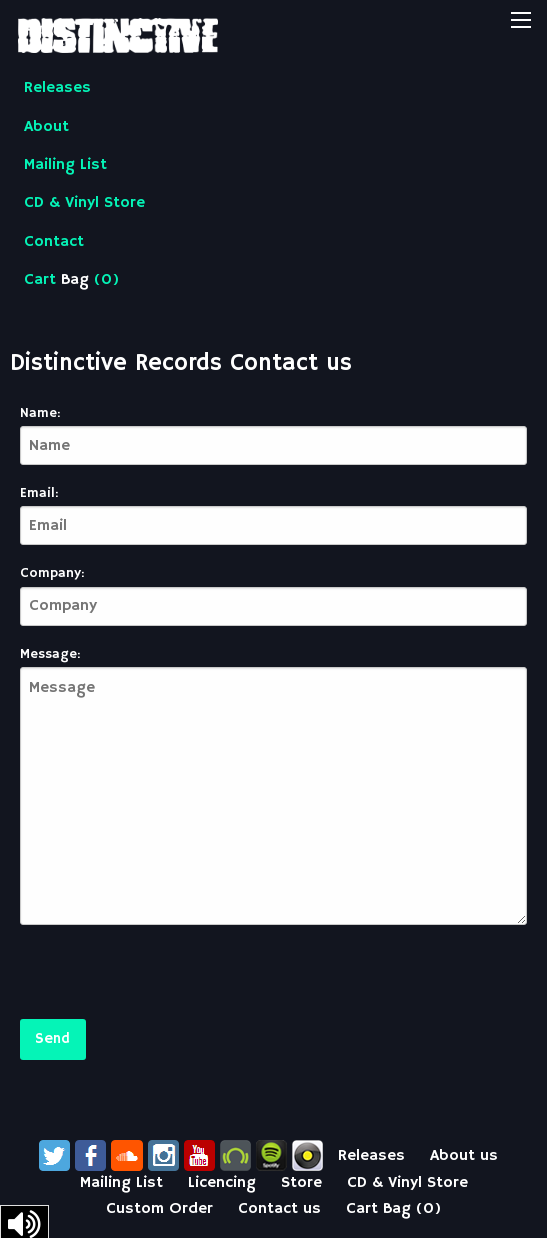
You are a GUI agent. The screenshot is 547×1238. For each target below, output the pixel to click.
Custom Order (159, 1209)
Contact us (279, 1209)
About (46, 127)
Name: (40, 413)
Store (301, 1183)
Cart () (71, 280)
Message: (50, 654)
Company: (52, 573)
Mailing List (65, 165)
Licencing (222, 1183)
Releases (57, 88)
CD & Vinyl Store (84, 203)
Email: (39, 493)
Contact (54, 242)
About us (464, 1156)
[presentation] (172, 980)
